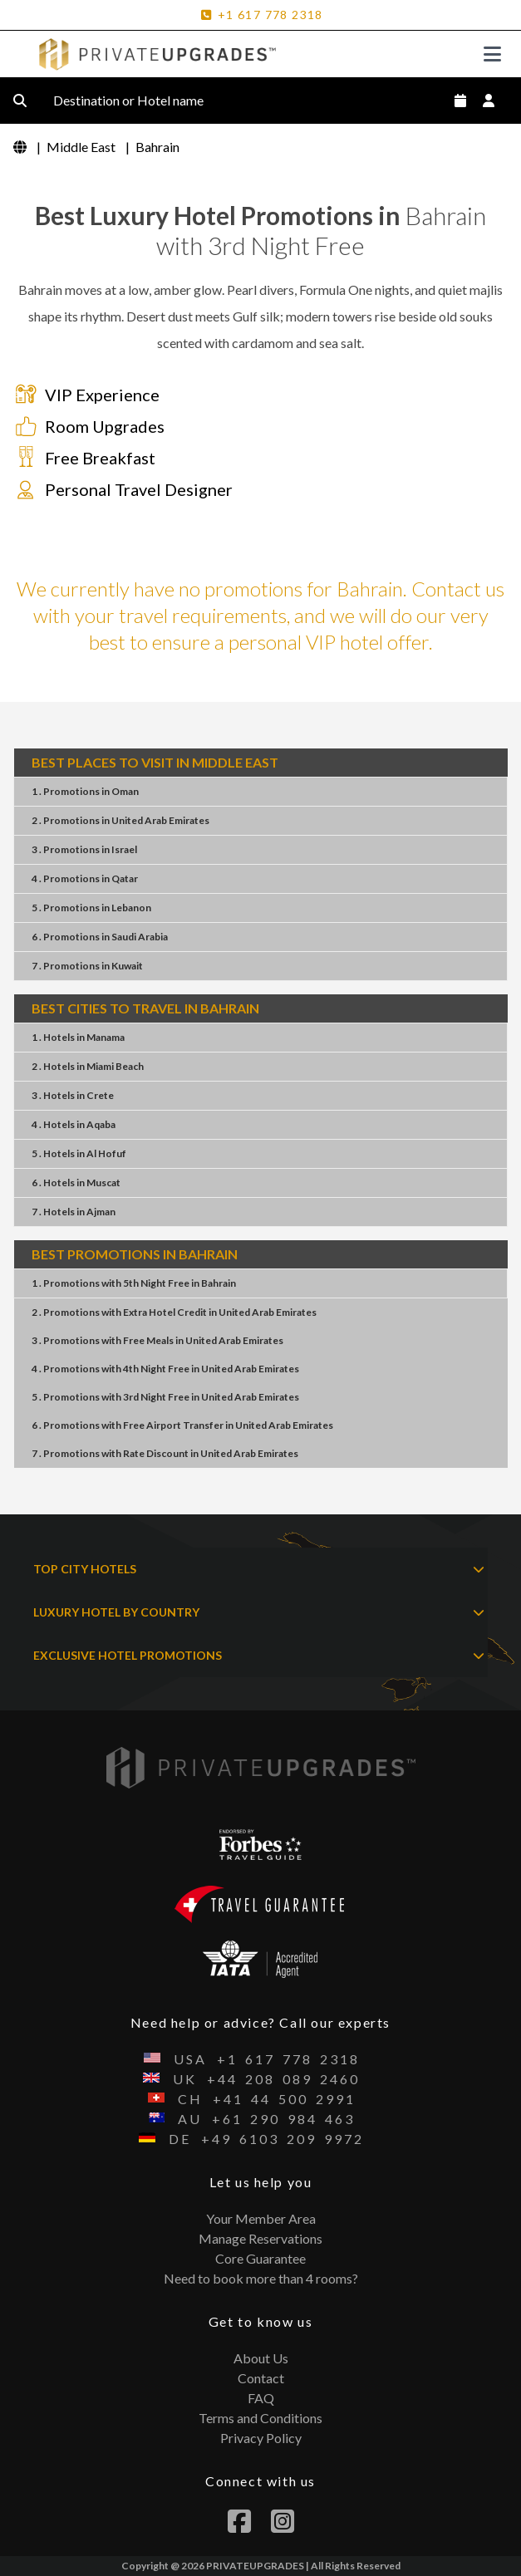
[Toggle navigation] (492, 54)
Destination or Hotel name (141, 100)
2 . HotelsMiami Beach (88, 1066)
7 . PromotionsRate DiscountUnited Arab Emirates (165, 1453)
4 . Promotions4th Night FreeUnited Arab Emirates (165, 1368)
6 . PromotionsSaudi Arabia (100, 936)
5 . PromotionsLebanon (91, 907)
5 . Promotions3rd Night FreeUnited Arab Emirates (165, 1397)
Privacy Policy (261, 2438)
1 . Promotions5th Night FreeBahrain (134, 1283)
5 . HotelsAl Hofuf (79, 1153)
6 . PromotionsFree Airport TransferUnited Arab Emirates (182, 1425)
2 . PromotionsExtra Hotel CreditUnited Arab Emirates (174, 1312)
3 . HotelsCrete (73, 1095)
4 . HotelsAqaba (74, 1124)
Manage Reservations (260, 2238)
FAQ (261, 2398)
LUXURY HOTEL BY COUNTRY (258, 1612)
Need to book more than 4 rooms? (261, 2278)
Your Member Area (261, 2218)
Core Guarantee (260, 2258)
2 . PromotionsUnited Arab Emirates (120, 820)
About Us (260, 2358)
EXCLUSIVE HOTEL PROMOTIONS (258, 1655)
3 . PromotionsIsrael (84, 849)
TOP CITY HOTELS (258, 1569)
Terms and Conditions (260, 2418)
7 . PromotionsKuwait (87, 965)
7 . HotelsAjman (74, 1211)
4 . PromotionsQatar (85, 878)
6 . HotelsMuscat (76, 1182)
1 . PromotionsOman (85, 791)
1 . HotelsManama (78, 1037)
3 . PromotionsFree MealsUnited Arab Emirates (157, 1340)
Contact (261, 2378)
